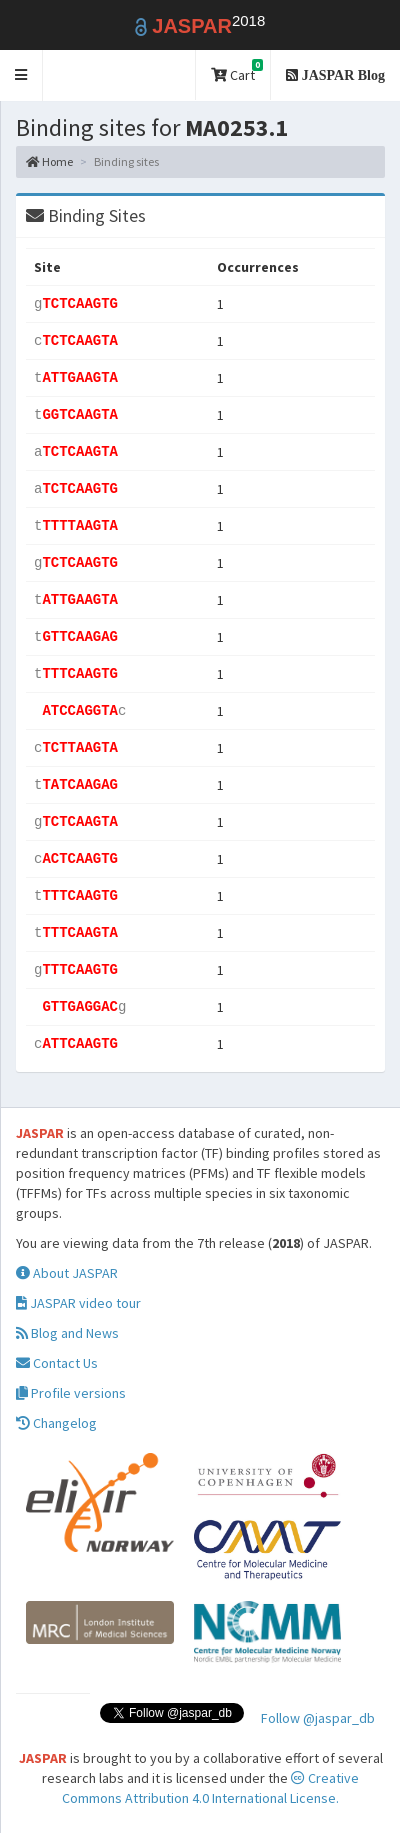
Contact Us (57, 1363)
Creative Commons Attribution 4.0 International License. (210, 1788)
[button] (21, 75)
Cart (237, 71)
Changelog (56, 1423)
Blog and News (67, 1333)
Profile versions (71, 1393)
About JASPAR (67, 1273)
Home (49, 161)
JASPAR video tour (78, 1303)
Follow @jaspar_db (318, 1718)
